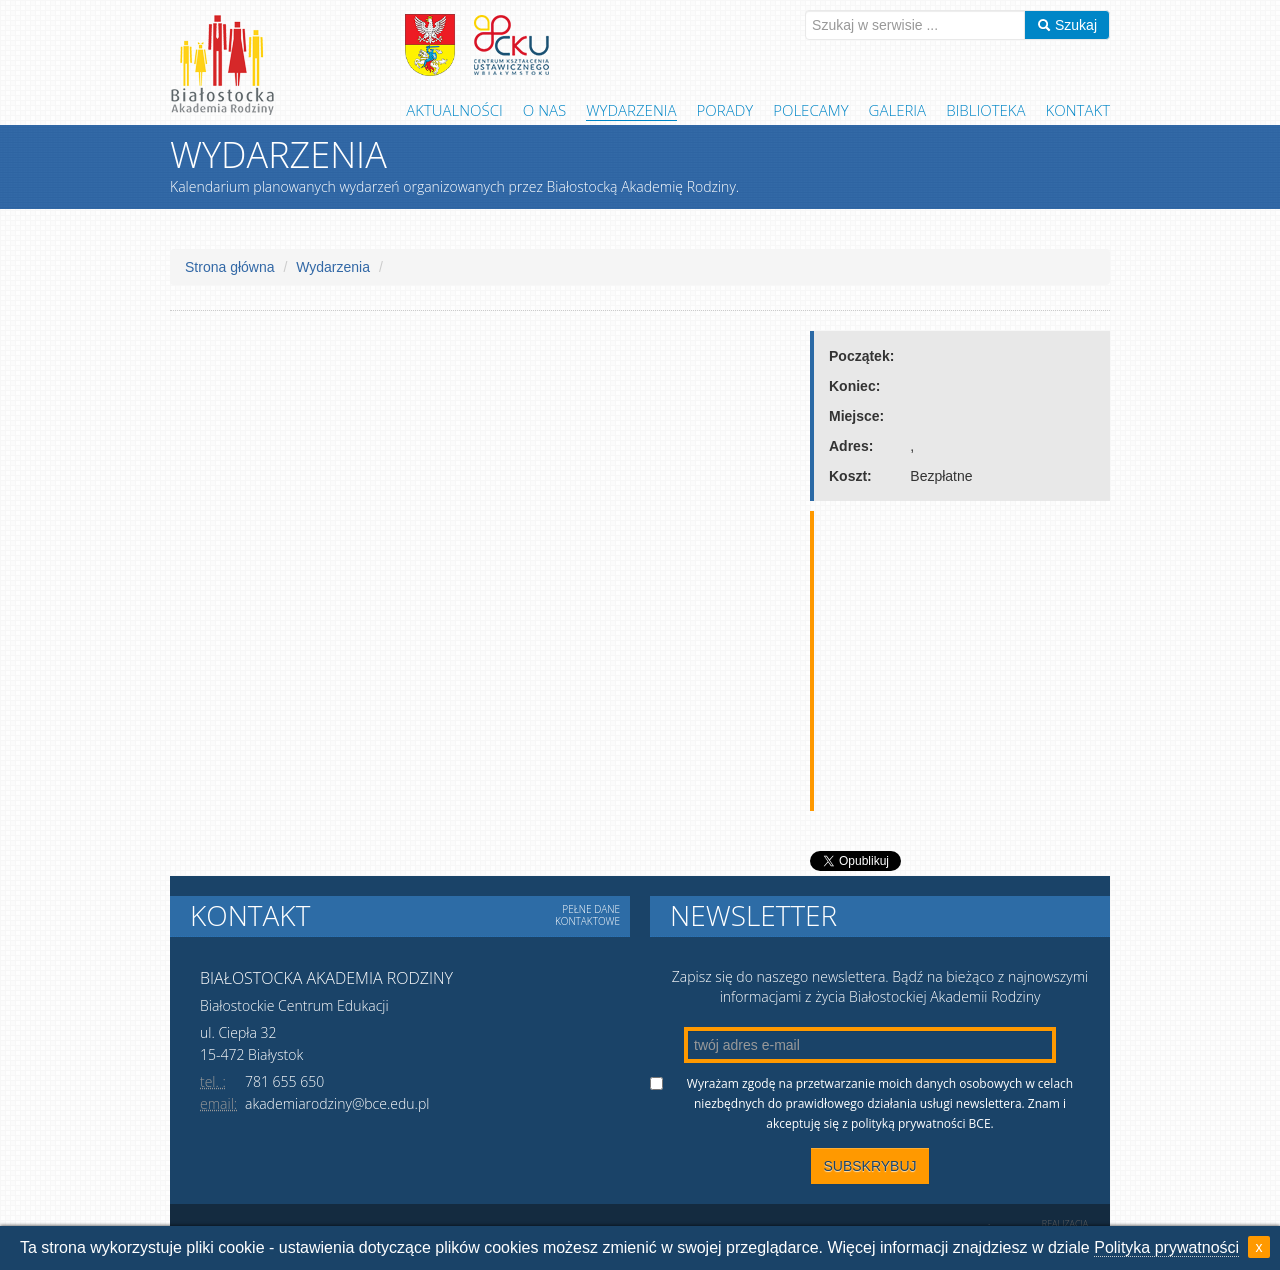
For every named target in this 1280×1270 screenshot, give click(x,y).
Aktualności (454, 110)
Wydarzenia (631, 110)
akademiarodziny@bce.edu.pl (337, 1103)
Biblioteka (985, 110)
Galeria (898, 110)
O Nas (544, 110)
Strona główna (230, 267)
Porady (725, 110)
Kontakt (1078, 110)
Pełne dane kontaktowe (587, 915)
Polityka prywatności (1166, 1247)
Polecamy (810, 110)
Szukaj (1067, 25)
